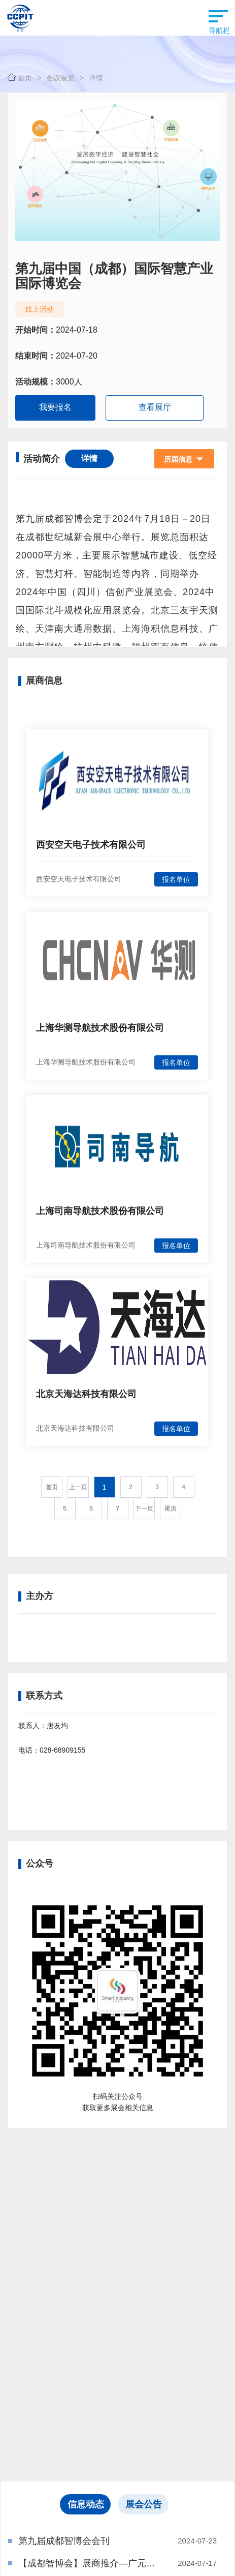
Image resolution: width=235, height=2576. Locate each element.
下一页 (144, 1508)
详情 (96, 78)
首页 (25, 78)
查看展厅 (155, 407)
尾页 (170, 1508)
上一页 (78, 1487)
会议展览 (60, 78)
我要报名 (55, 407)
